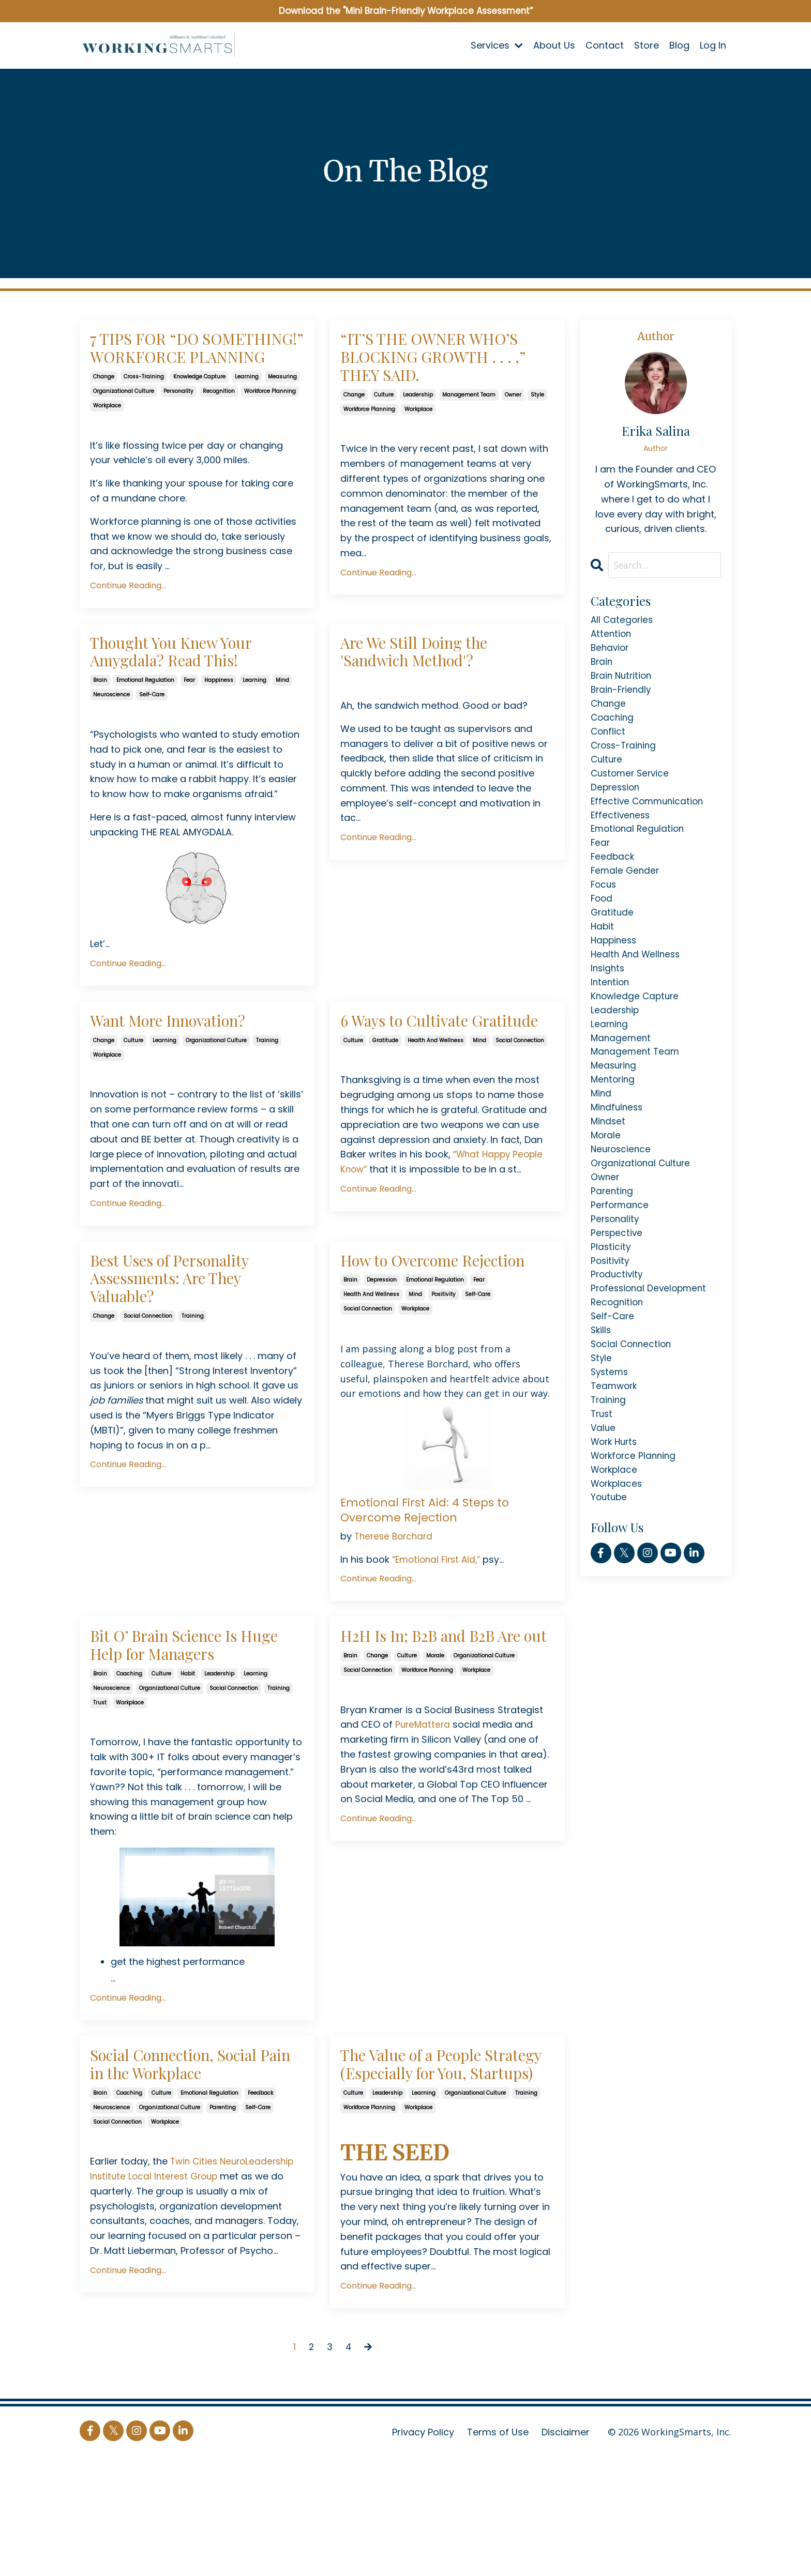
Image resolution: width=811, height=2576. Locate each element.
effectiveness (621, 829)
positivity (443, 1373)
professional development (651, 1335)
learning (247, 408)
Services (497, 45)
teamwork (615, 1440)
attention (612, 636)
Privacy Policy (423, 2549)
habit (188, 1761)
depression (382, 1359)
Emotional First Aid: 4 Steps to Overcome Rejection (429, 1588)
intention (611, 1008)
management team (468, 430)
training (267, 1084)
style (537, 430)
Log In (713, 45)
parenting (222, 2203)
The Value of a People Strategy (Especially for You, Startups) (437, 2167)
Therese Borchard (395, 1614)
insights (608, 993)
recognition (219, 422)
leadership (418, 430)
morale (435, 1761)
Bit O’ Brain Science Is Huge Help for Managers (192, 1727)
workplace (107, 437)
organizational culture (123, 422)
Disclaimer (566, 2549)
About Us (554, 45)
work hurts (616, 1499)
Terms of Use (498, 2549)
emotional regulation (145, 720)
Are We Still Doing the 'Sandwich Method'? (432, 687)
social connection (519, 1107)
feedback (260, 2188)
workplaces (618, 1543)
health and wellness (435, 1107)
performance (621, 1246)
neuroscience (111, 735)
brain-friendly (622, 695)
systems (610, 1425)
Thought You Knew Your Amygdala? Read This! (190, 687)
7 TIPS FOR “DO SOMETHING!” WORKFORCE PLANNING (195, 364)
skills (601, 1380)
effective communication (649, 814)
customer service (632, 785)
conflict (609, 740)
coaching (129, 1761)
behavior (611, 651)
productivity (618, 1320)
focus (604, 903)
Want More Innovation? (188, 1062)
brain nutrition (623, 680)
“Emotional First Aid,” (439, 1638)
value (604, 1484)
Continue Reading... (128, 617)
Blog (679, 45)
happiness (218, 720)
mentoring (614, 1112)
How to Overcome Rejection (415, 1325)
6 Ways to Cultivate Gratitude (420, 1073)
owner (513, 430)
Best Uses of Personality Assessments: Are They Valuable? (190, 1336)
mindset (609, 1157)
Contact (604, 45)
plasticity (611, 1291)
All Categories (623, 621)
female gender (626, 888)
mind (282, 720)
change (103, 408)
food (602, 918)
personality (178, 422)
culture (384, 430)
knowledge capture (199, 408)
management (622, 1067)
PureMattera (423, 1829)
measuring (282, 408)
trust (100, 1790)
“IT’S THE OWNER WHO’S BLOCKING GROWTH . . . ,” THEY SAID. (429, 375)
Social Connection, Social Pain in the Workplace (197, 2155)
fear (189, 720)
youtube (610, 1558)
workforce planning (270, 422)
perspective (617, 1276)
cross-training (144, 408)
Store (646, 45)
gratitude (385, 1107)
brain (100, 720)
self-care (151, 735)
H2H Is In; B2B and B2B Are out (437, 1727)
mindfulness (618, 1142)
